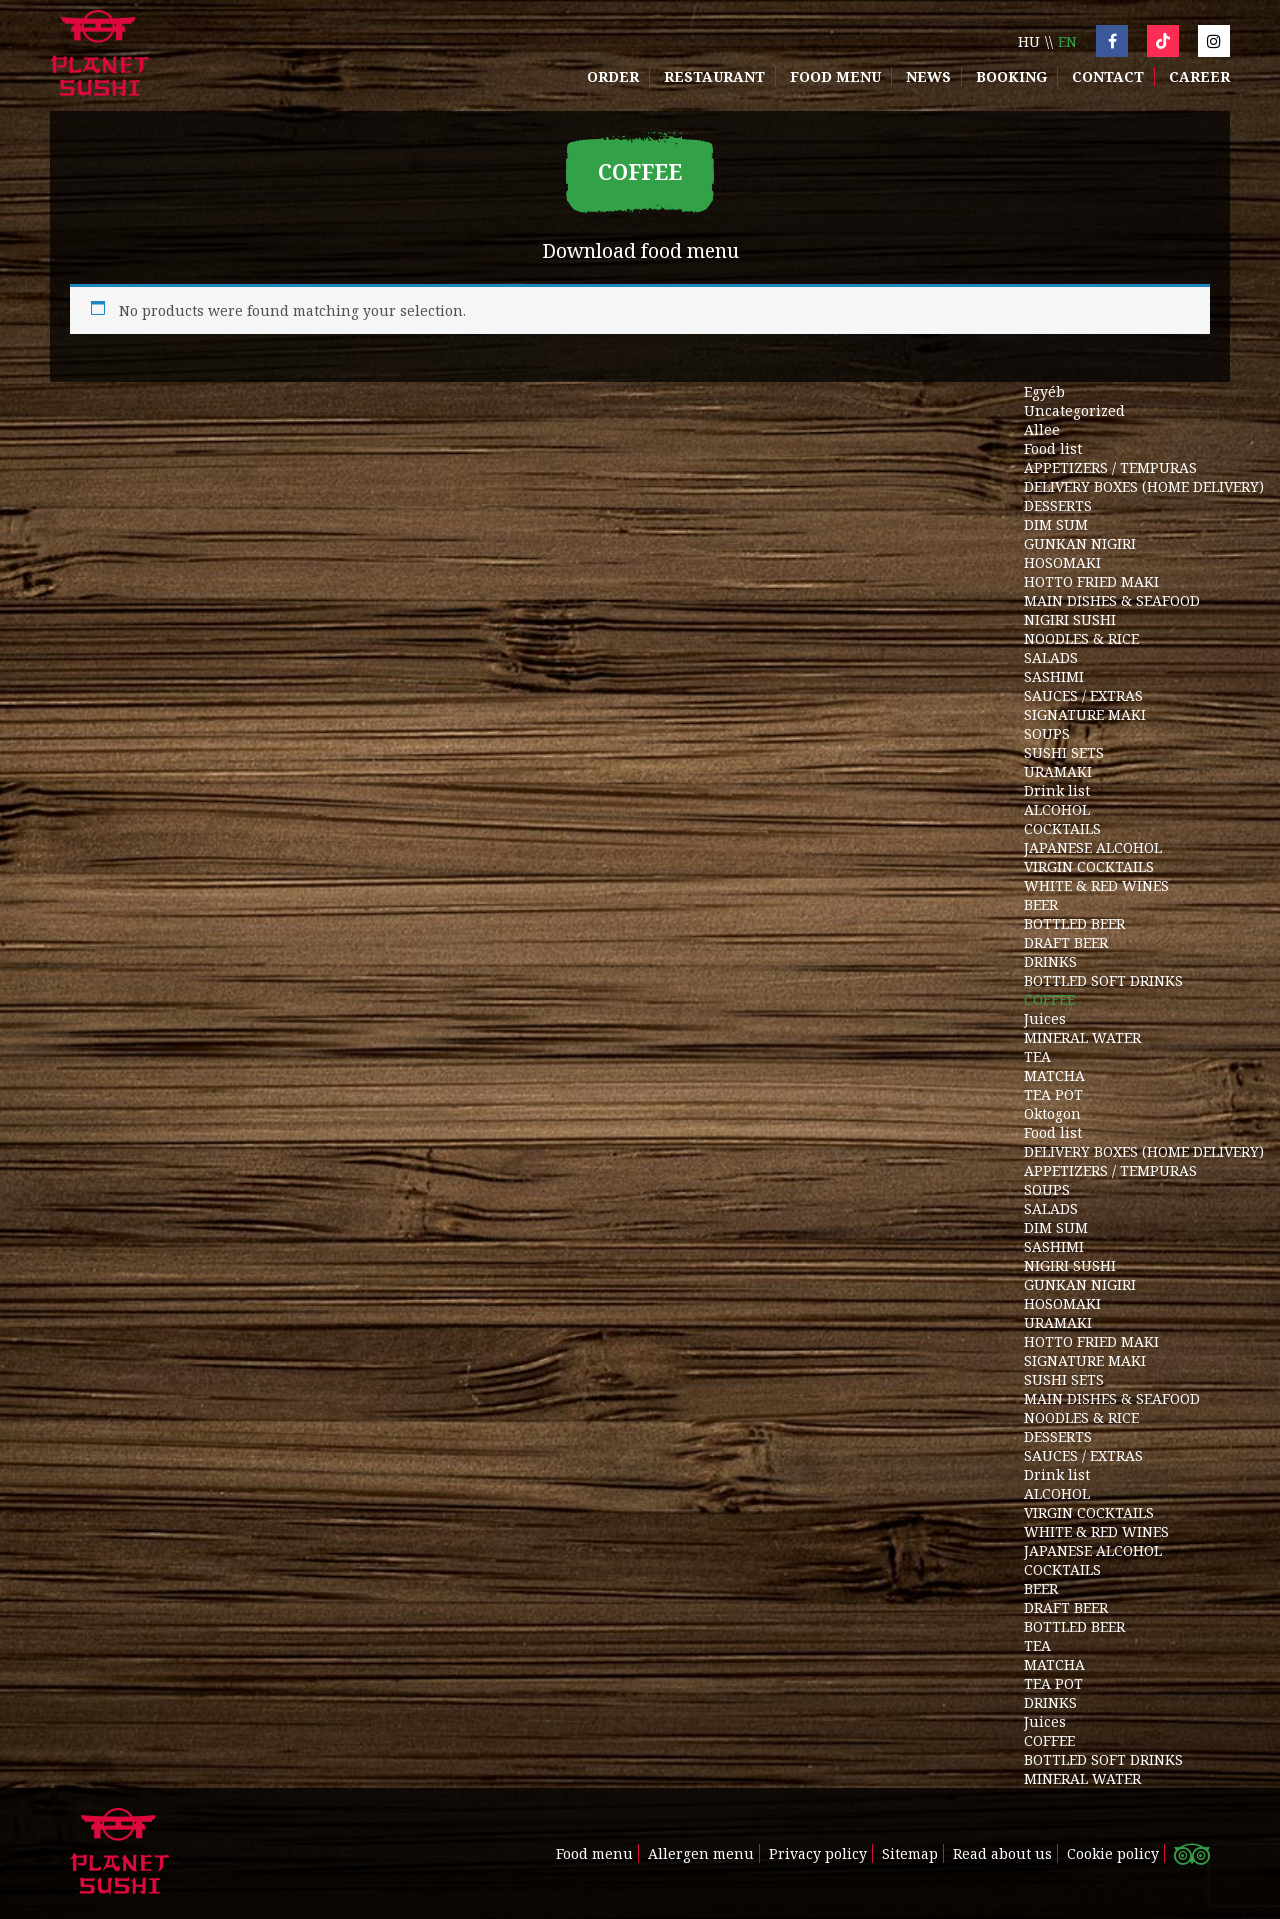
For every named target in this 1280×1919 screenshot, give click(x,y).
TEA (1037, 1056)
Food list (1053, 448)
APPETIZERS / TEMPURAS (1110, 467)
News (928, 76)
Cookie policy (1113, 1853)
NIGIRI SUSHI (1070, 619)
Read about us (1002, 1853)
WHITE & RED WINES (1096, 885)
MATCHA (1054, 1075)
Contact (1108, 76)
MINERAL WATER (1082, 1037)
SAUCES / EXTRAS (1083, 695)
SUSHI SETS (1064, 752)
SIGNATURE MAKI (1085, 714)
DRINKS (1050, 961)
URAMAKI (1058, 771)
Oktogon (1052, 1113)
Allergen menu (701, 1853)
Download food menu (640, 250)
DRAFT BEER (1066, 942)
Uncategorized (1074, 410)
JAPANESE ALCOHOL (1093, 847)
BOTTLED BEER (1074, 923)
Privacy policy (818, 1853)
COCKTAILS (1062, 828)
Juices (1045, 1018)
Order (613, 76)
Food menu (835, 76)
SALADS (1051, 657)
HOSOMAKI (1062, 562)
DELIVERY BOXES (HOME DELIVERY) (1144, 486)
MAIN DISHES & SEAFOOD (1112, 600)
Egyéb (1044, 391)
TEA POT (1053, 1094)
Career (1199, 76)
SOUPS (1047, 733)
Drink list (1057, 790)
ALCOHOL (1057, 809)
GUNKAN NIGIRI (1080, 543)
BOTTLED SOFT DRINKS (1103, 980)
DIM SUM (1056, 524)
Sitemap (910, 1853)
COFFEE (1049, 999)
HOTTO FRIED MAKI (1091, 581)
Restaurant (714, 76)
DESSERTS (1058, 505)
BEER (1041, 904)
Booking (1011, 76)
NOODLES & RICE (1081, 638)
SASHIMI (1054, 676)
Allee (1042, 429)
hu (1029, 41)
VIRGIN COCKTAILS (1089, 866)
